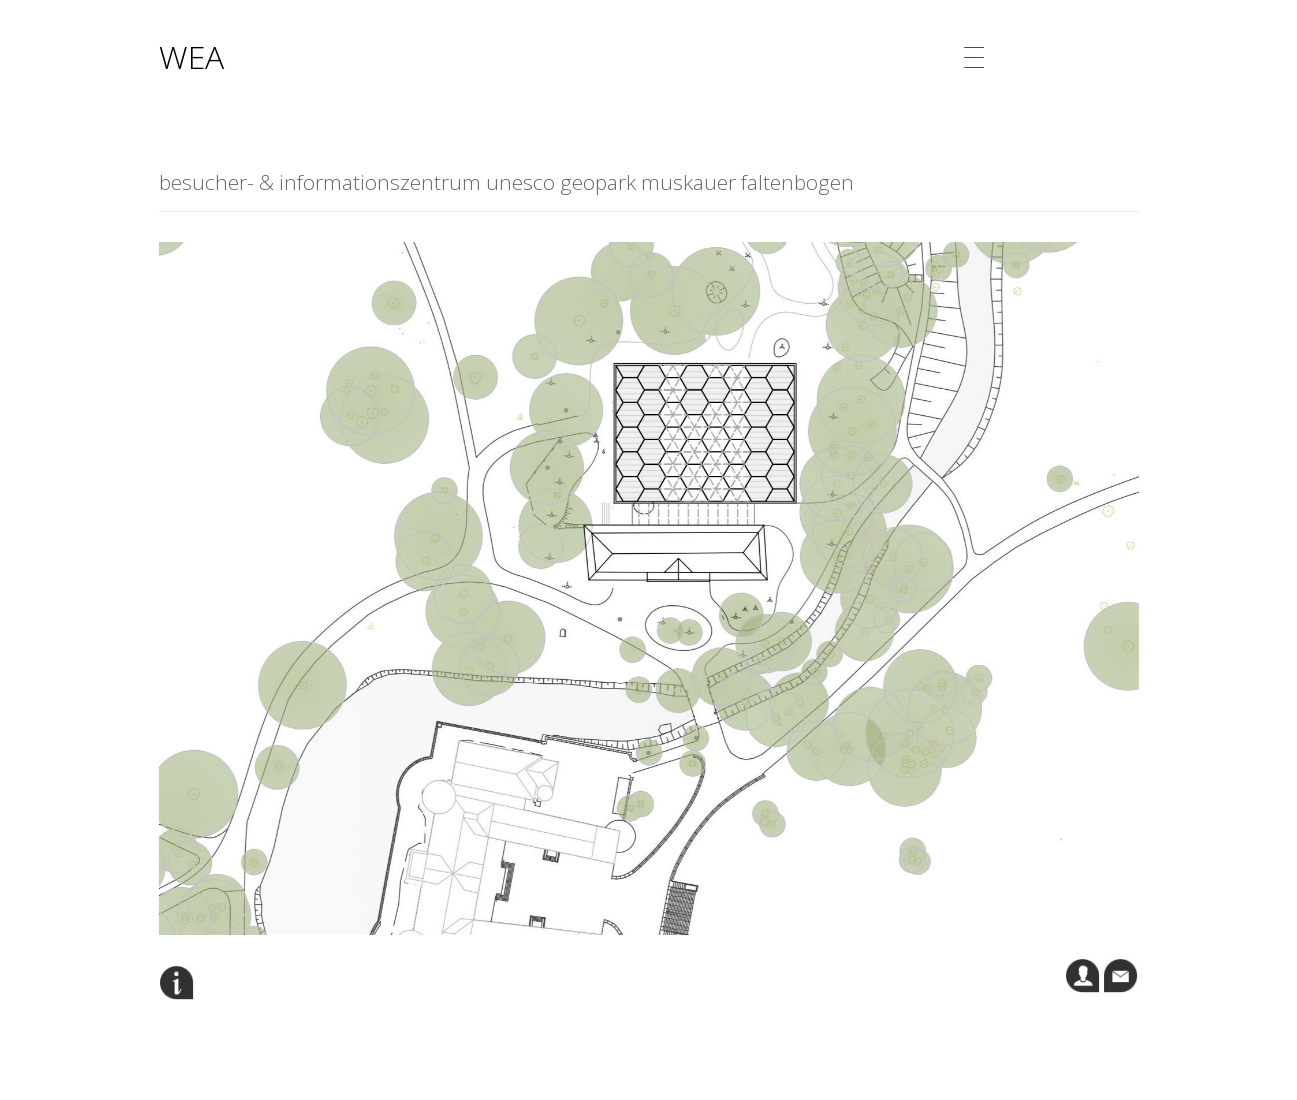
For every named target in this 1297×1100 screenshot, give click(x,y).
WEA (191, 56)
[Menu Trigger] (974, 57)
